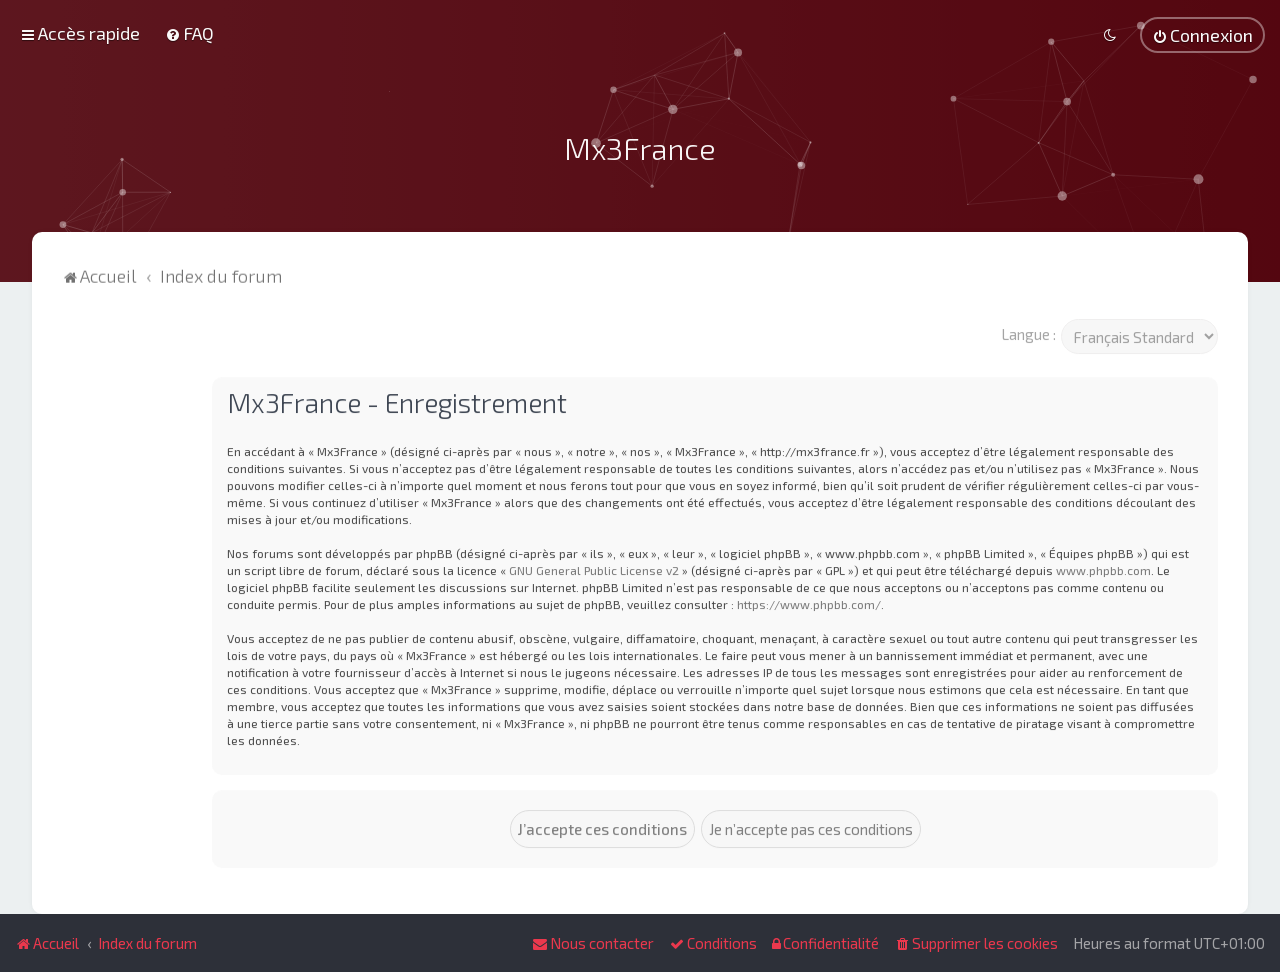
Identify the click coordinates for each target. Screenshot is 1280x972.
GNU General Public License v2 (594, 568)
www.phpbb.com (1103, 568)
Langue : (1028, 332)
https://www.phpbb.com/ (809, 602)
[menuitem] (189, 33)
